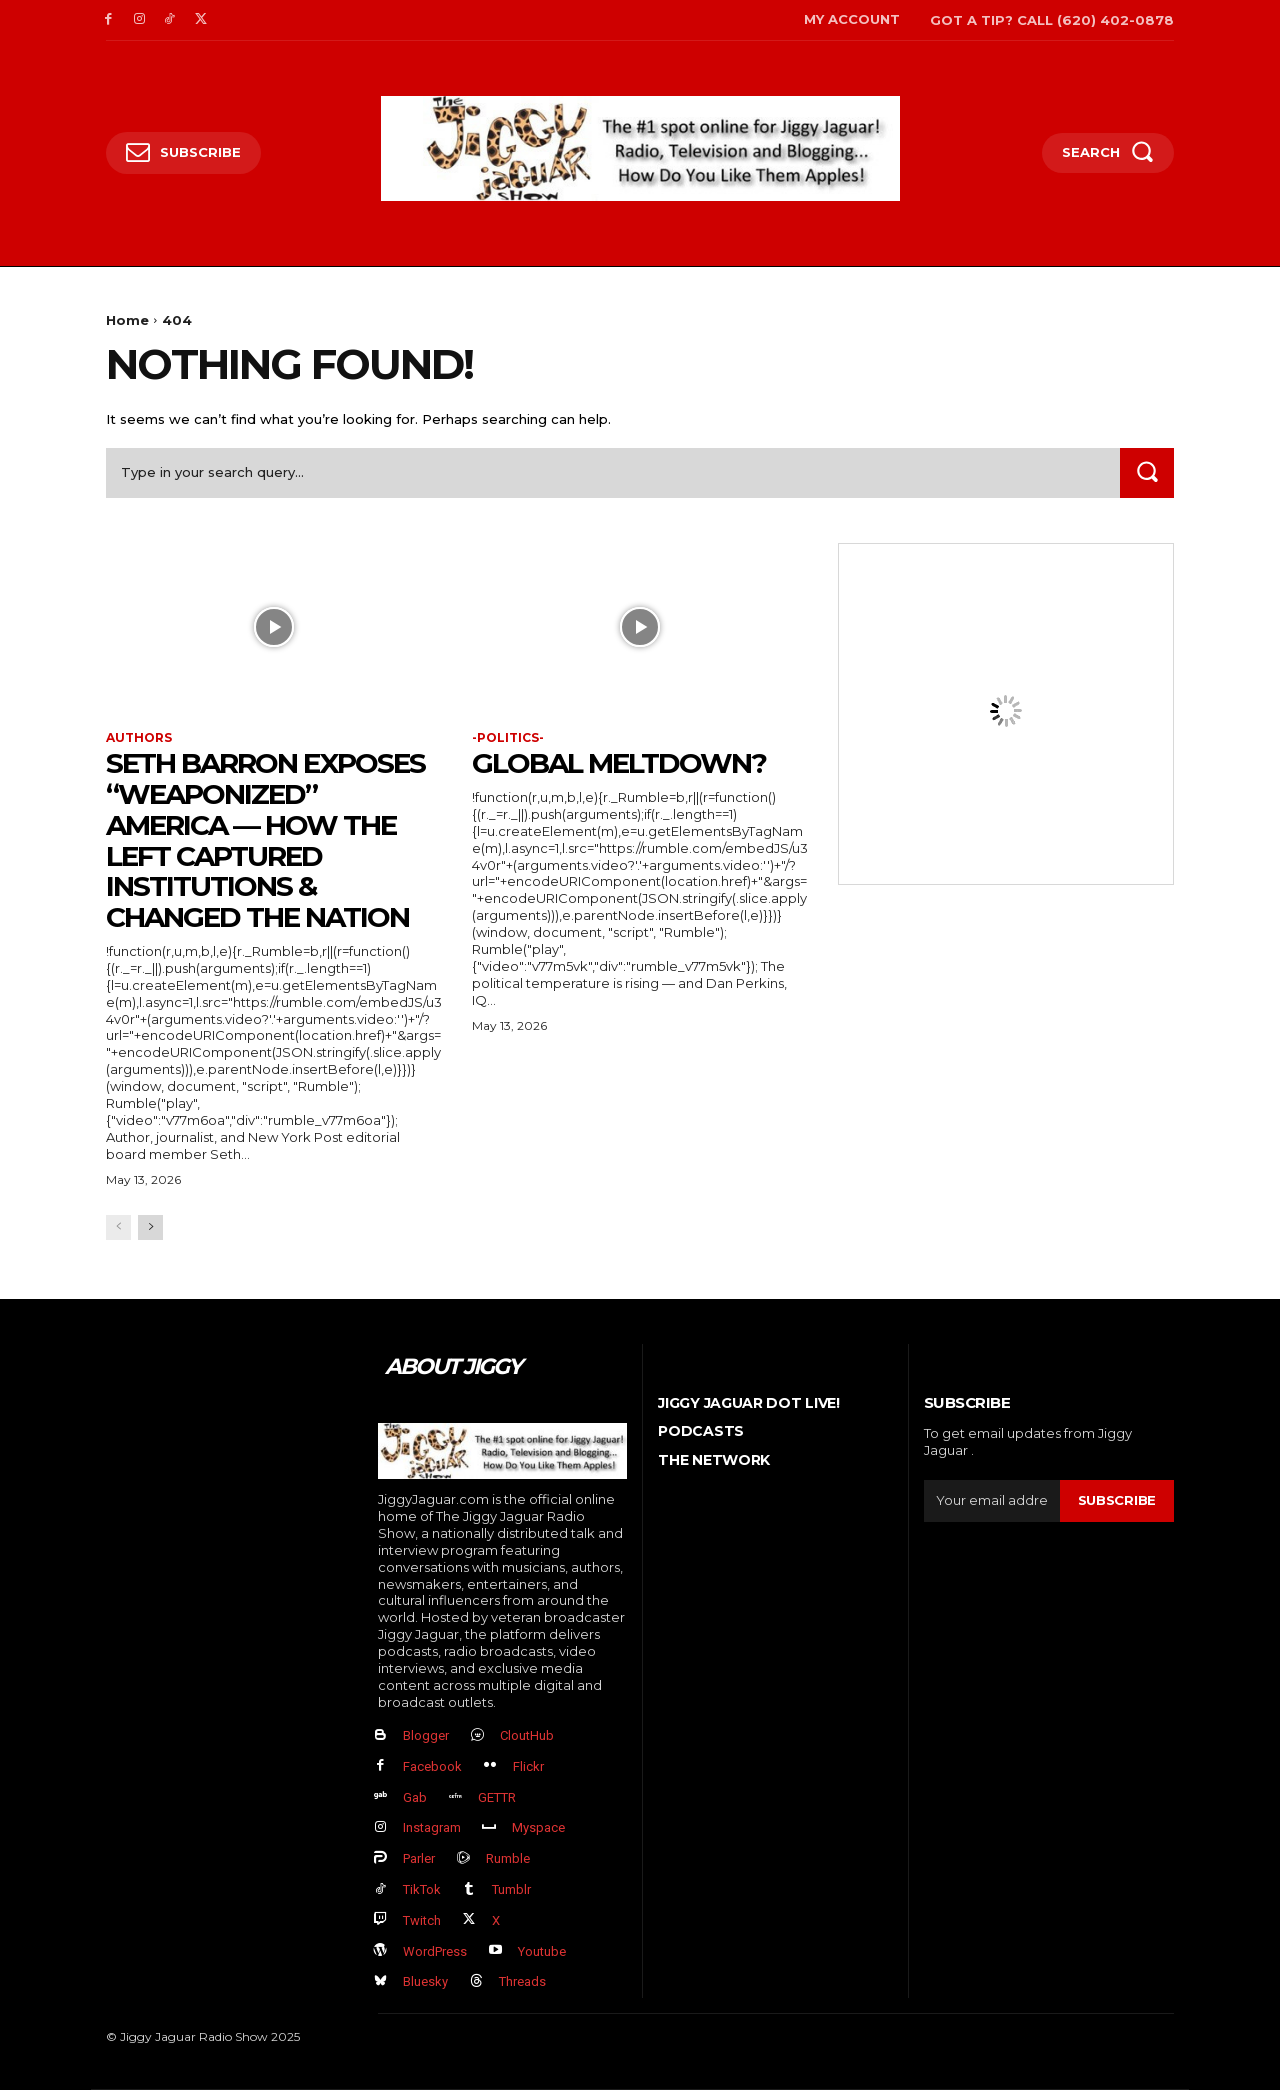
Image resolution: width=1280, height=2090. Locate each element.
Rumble (508, 1858)
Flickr (528, 1766)
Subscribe (1117, 1500)
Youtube (542, 1951)
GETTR (497, 1797)
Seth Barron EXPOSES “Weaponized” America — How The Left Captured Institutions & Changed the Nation (265, 840)
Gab (415, 1797)
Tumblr (511, 1889)
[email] (992, 1501)
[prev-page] (118, 1227)
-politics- (508, 738)
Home (127, 320)
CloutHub (527, 1735)
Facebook (432, 1766)
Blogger (426, 1735)
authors (139, 738)
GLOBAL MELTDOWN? (619, 763)
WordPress (435, 1951)
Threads (522, 1981)
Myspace (538, 1827)
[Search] (1147, 472)
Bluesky (425, 1981)
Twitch (422, 1920)
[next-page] (150, 1227)
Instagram (432, 1827)
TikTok (422, 1889)
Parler (419, 1858)
